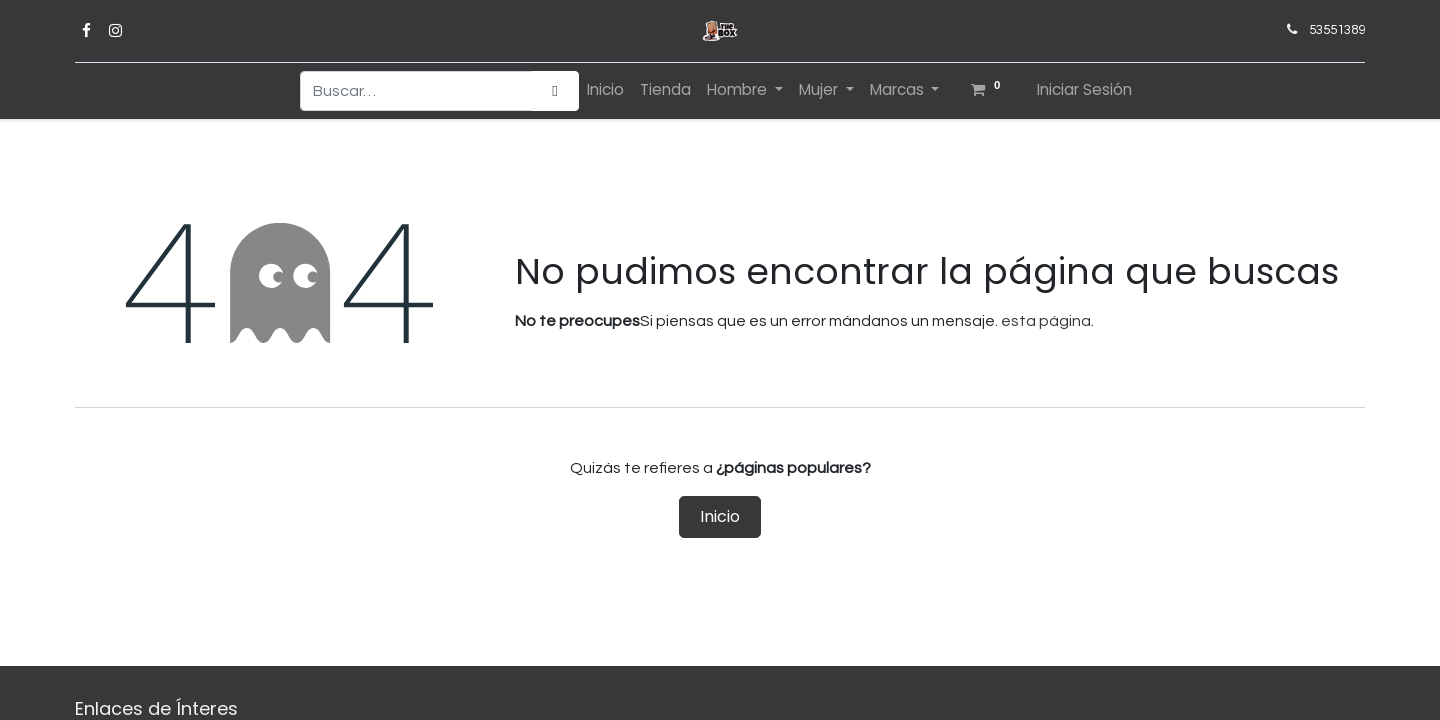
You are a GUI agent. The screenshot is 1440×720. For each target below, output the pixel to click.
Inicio (720, 516)
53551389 (1337, 30)
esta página (1046, 321)
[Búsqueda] (555, 91)
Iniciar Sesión (1084, 89)
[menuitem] (605, 90)
